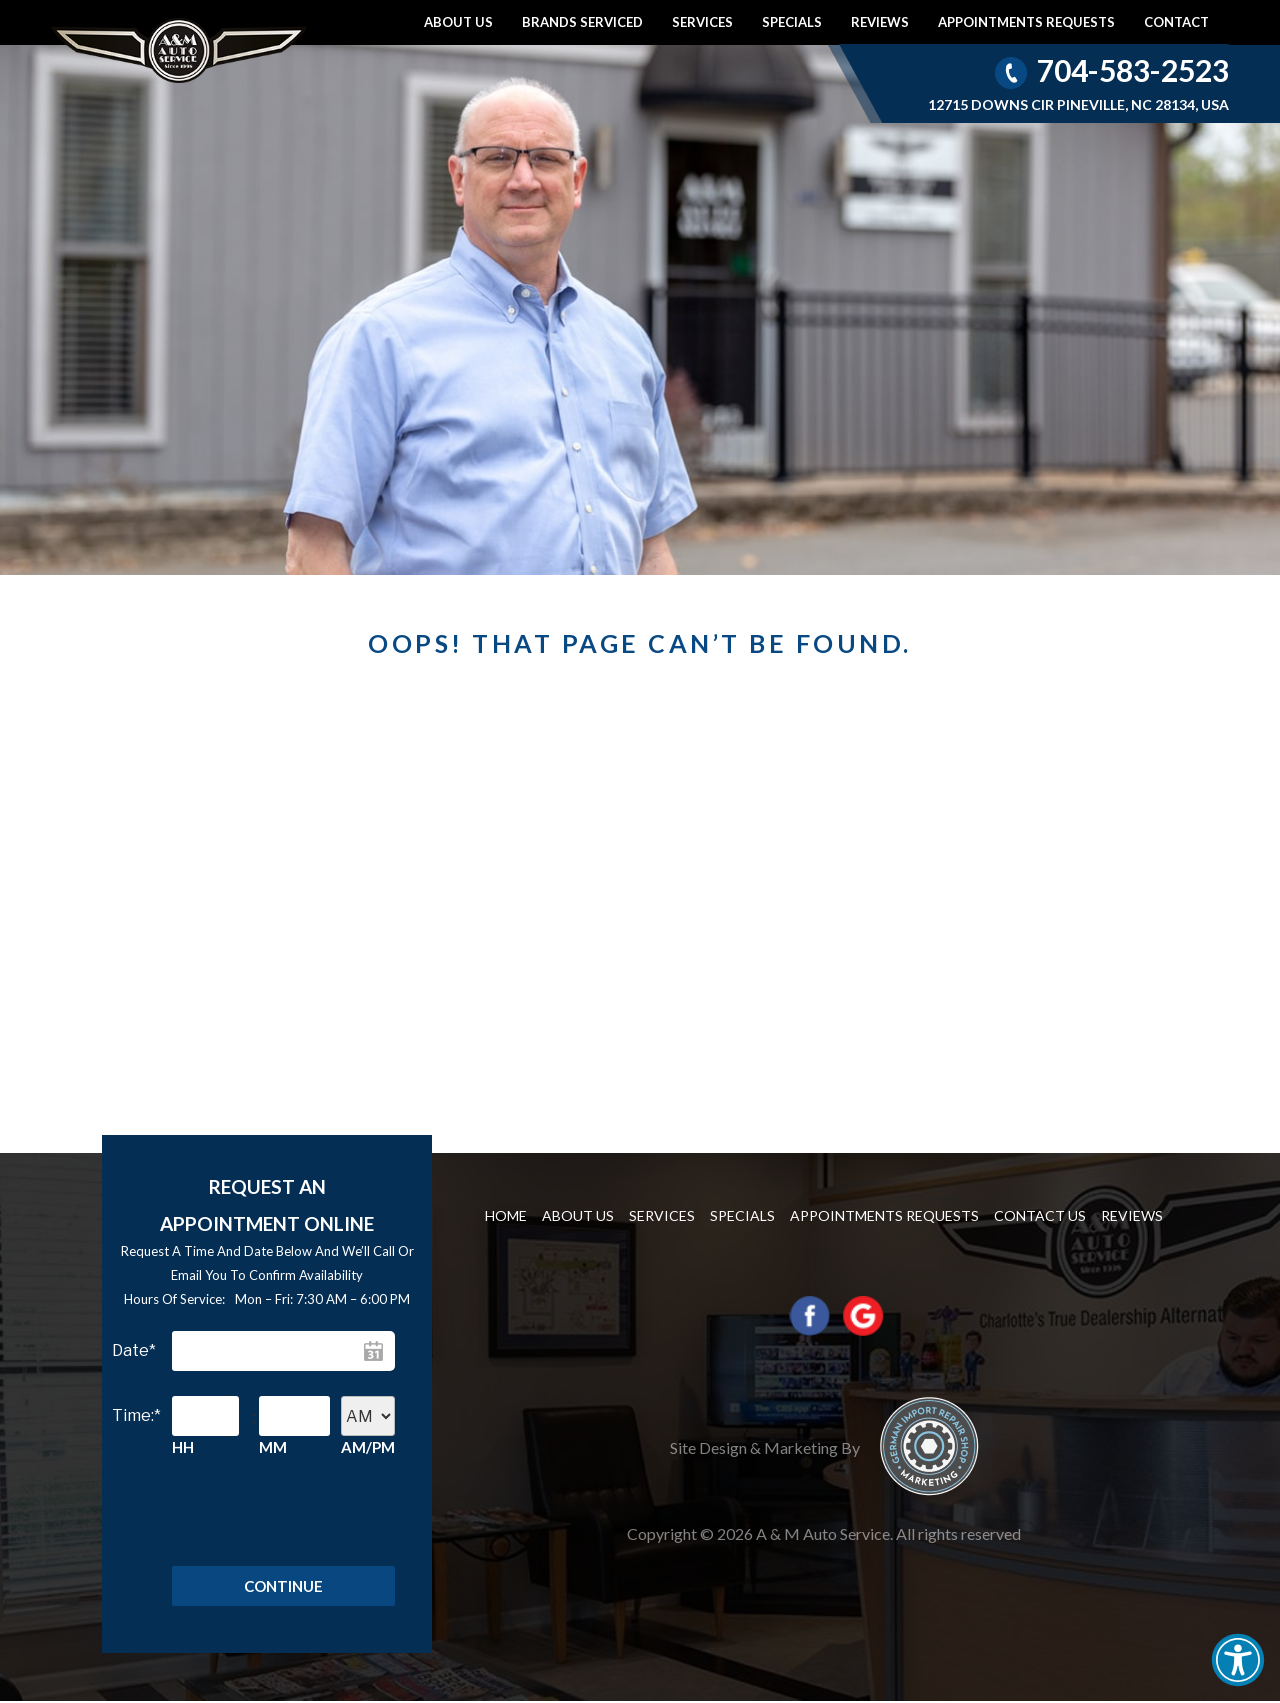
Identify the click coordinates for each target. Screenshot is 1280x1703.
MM (273, 1447)
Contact (1176, 22)
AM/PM (368, 1447)
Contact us (1040, 1215)
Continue (283, 1587)
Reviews (880, 22)
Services (702, 22)
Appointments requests (1026, 22)
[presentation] (263, 1519)
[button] (1238, 1660)
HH (183, 1447)
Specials (792, 22)
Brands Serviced (582, 22)
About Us (458, 22)
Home (506, 1215)
